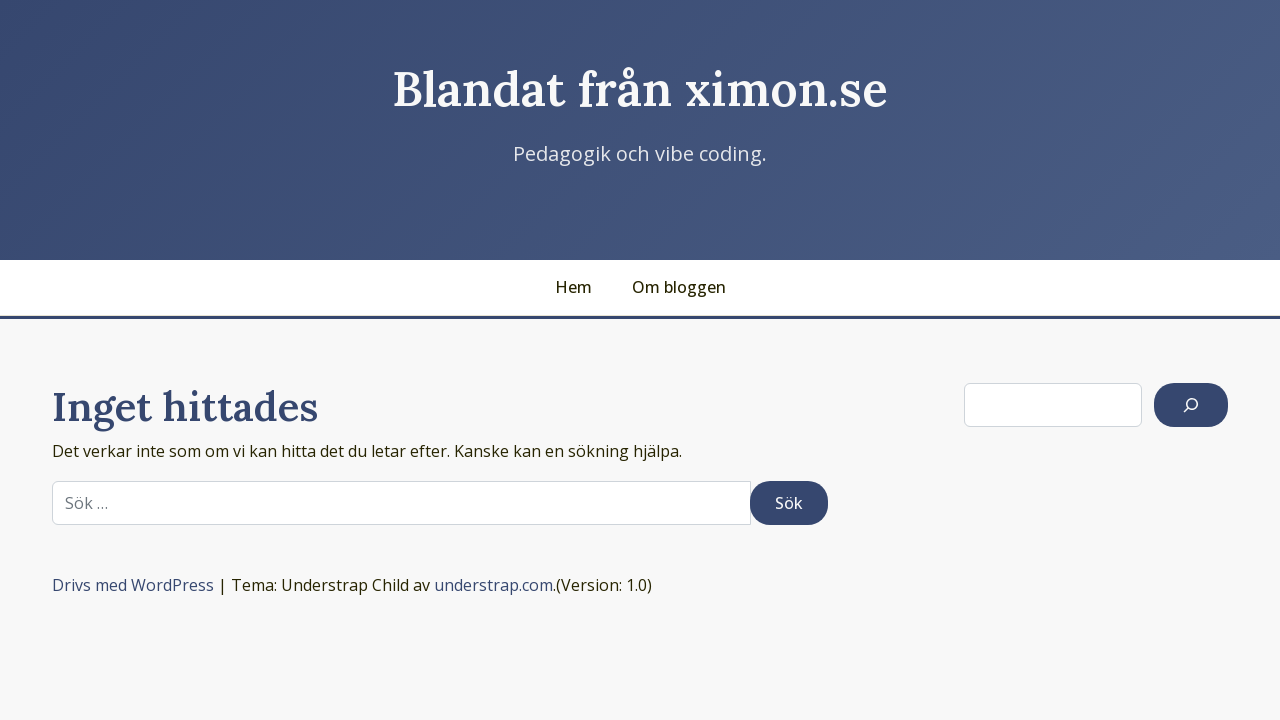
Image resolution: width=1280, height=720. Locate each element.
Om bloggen (679, 287)
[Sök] (1191, 405)
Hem (573, 287)
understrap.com (493, 585)
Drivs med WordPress (133, 585)
